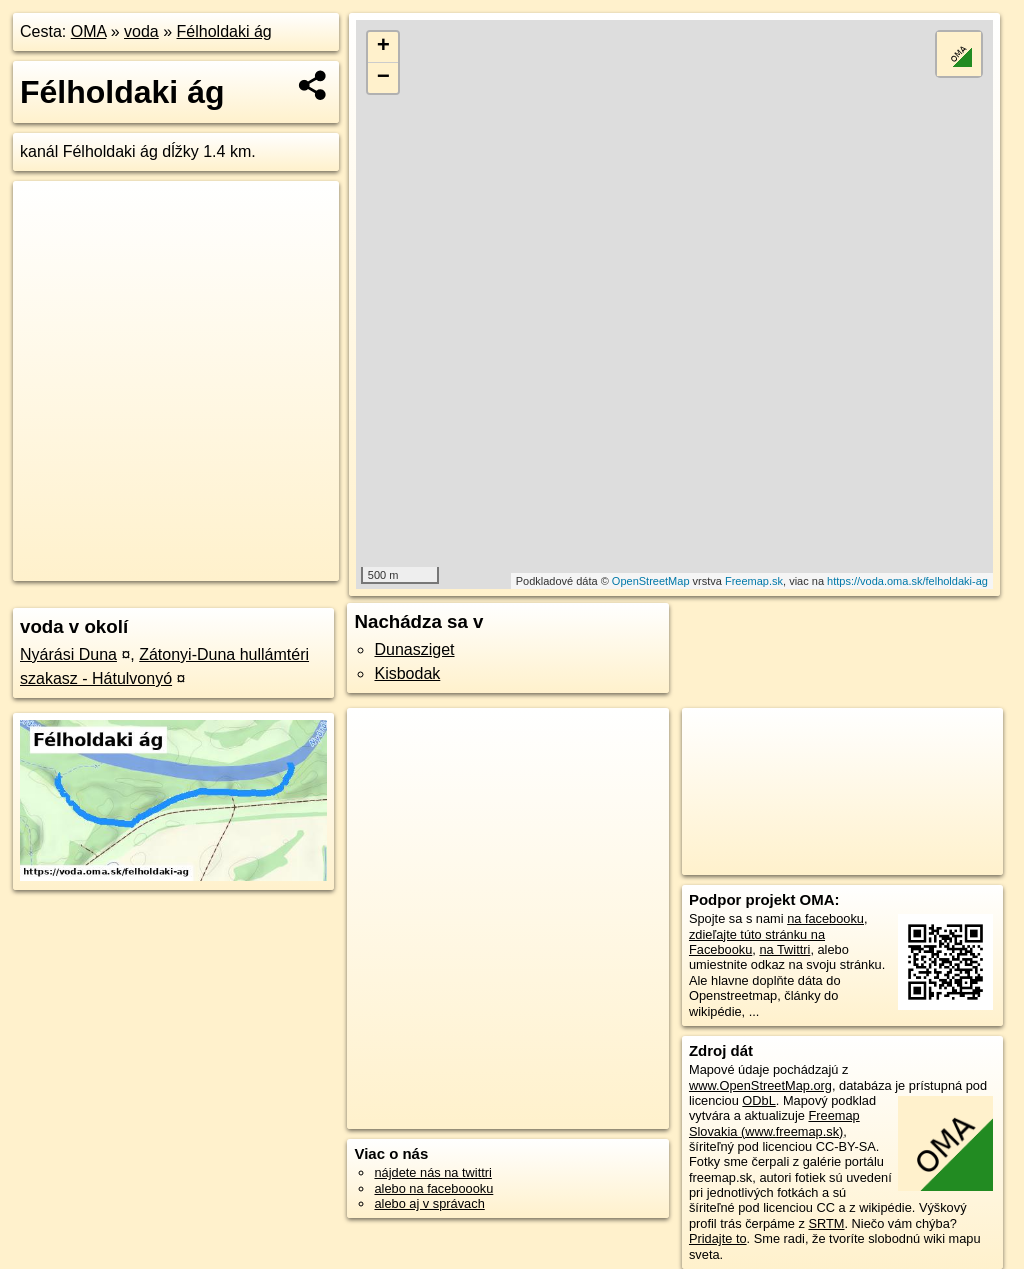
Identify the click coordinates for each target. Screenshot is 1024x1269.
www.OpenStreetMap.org (760, 1085)
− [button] (383, 78)
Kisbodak (407, 673)
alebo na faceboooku (433, 1188)
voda (141, 31)
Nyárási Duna (68, 654)
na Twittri (784, 949)
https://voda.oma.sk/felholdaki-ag (907, 581)
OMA (89, 31)
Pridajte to (718, 1238)
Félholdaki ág (224, 31)
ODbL (758, 1100)
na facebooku (825, 918)
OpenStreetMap (651, 581)
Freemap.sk (754, 581)
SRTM (826, 1223)
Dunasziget (414, 649)
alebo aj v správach (429, 1203)
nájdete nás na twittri (432, 1172)
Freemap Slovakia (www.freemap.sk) (774, 1123)
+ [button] (383, 47)
